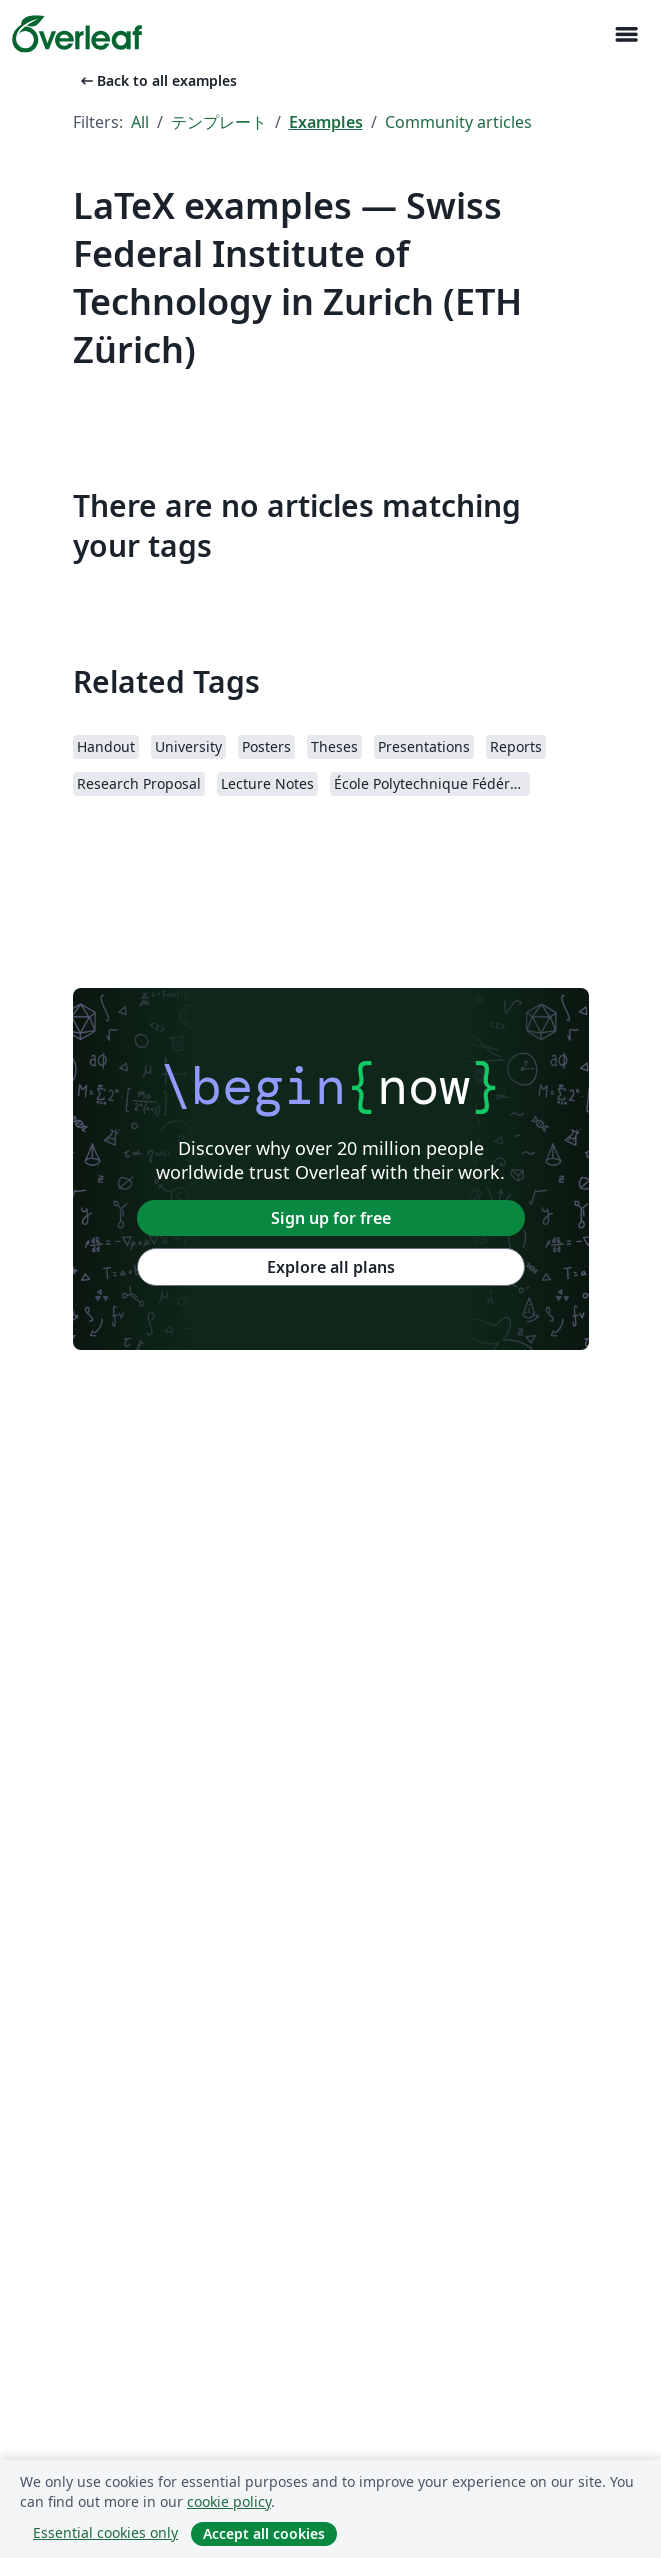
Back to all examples (157, 80)
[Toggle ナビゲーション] (626, 34)
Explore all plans (331, 1267)
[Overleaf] (77, 34)
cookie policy (229, 2501)
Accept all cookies (264, 2533)
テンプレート (219, 122)
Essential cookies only (105, 2532)
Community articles (458, 122)
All (140, 122)
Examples (326, 122)
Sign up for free (331, 1218)
